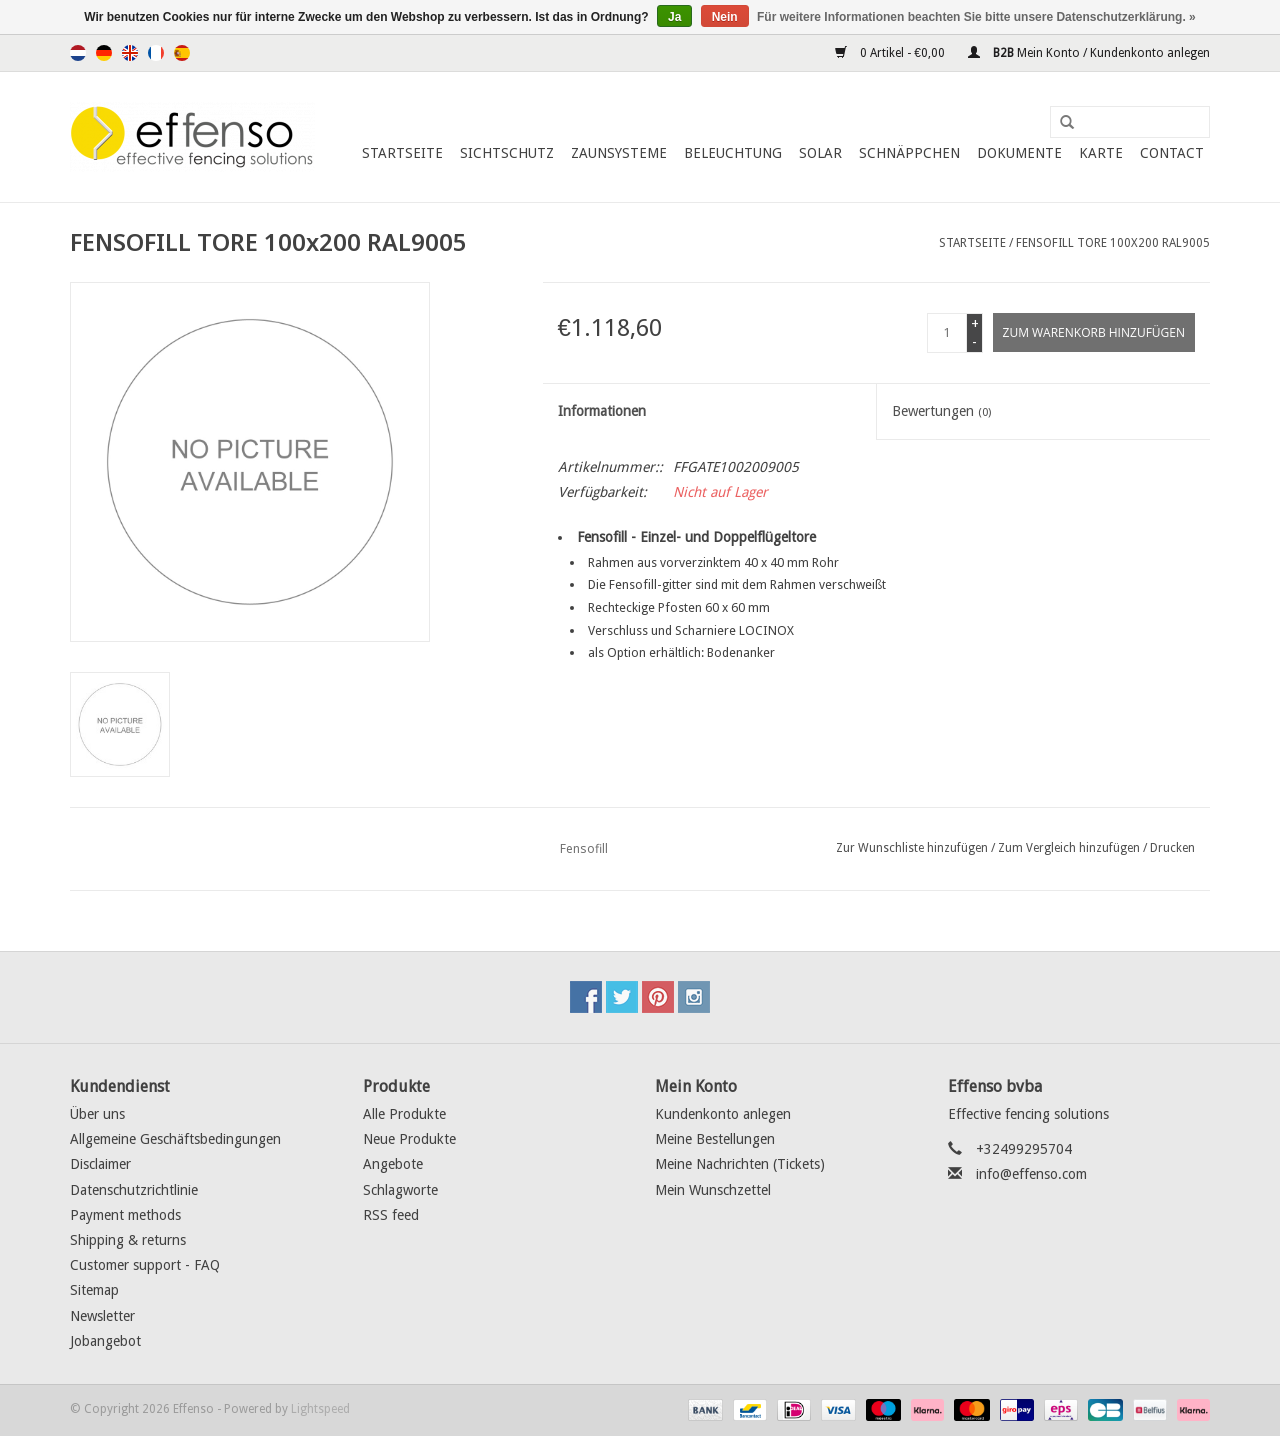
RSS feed (391, 1215)
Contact (1172, 153)
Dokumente (1019, 153)
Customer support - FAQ (145, 1265)
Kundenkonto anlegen (723, 1114)
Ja (674, 17)
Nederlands (78, 53)
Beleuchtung (733, 153)
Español (182, 53)
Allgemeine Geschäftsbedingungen (175, 1139)
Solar (820, 153)
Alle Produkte (404, 1114)
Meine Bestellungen (715, 1139)
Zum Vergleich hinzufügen (1070, 848)
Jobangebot (105, 1341)
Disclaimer (100, 1164)
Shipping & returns (128, 1240)
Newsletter (102, 1316)
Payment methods (125, 1215)
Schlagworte (400, 1190)
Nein (725, 17)
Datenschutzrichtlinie (134, 1190)
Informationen (602, 411)
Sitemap (94, 1290)
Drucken (1172, 848)
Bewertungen (941, 411)
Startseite (402, 153)
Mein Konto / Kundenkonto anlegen (1089, 53)
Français (156, 53)
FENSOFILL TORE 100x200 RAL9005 (1113, 243)
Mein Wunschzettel (713, 1190)
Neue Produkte (409, 1139)
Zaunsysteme (619, 153)
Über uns (97, 1114)
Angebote (393, 1164)
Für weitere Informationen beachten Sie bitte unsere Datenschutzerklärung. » (976, 17)
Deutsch (104, 53)
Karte (1101, 153)
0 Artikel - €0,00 (891, 53)
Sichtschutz (507, 153)
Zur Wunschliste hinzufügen (912, 848)
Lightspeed (320, 1409)
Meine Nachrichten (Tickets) (740, 1164)
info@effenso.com (1031, 1174)
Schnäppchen (909, 153)
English (130, 53)
